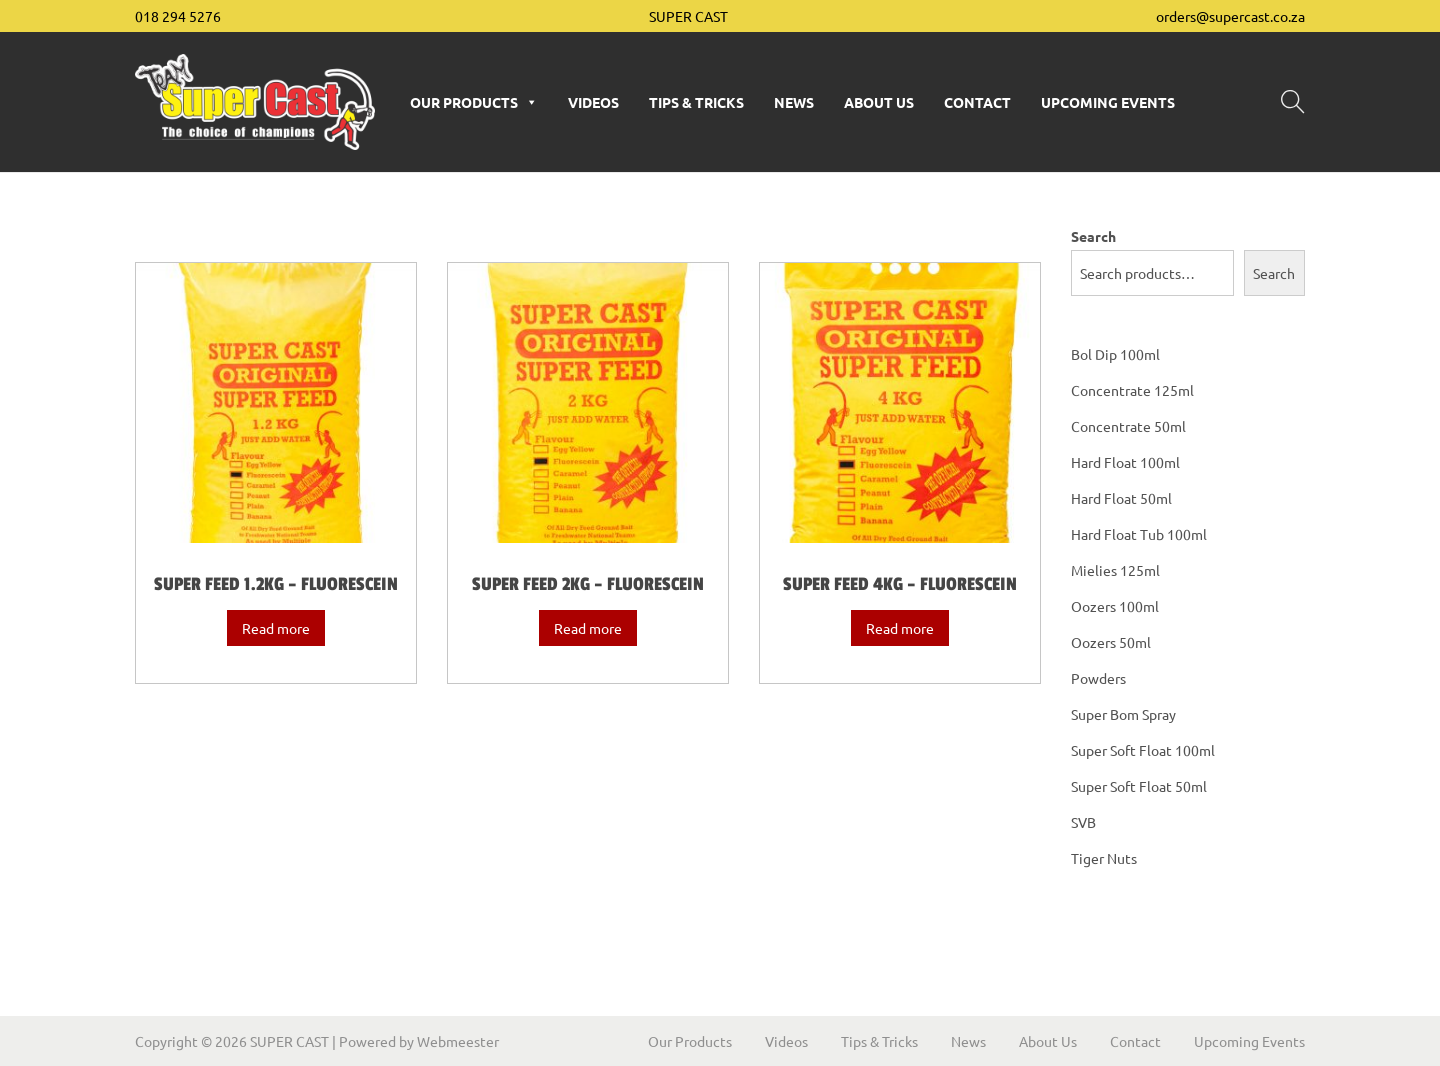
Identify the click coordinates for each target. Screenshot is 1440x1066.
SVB (1083, 822)
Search (1093, 236)
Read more (276, 628)
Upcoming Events (1108, 102)
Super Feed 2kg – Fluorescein (588, 584)
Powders (1098, 678)
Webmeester (458, 1041)
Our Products (474, 102)
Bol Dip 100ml (1115, 354)
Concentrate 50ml (1128, 426)
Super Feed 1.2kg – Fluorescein (276, 584)
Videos (593, 102)
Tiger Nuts (1104, 858)
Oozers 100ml (1115, 606)
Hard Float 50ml (1121, 498)
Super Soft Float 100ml (1143, 750)
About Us (879, 102)
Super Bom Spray (1123, 714)
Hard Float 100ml (1125, 462)
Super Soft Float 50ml (1139, 786)
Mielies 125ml (1115, 570)
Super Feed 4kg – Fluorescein (900, 584)
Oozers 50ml (1111, 642)
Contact (977, 102)
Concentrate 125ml (1132, 390)
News (794, 102)
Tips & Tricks (696, 102)
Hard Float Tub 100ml (1139, 534)
